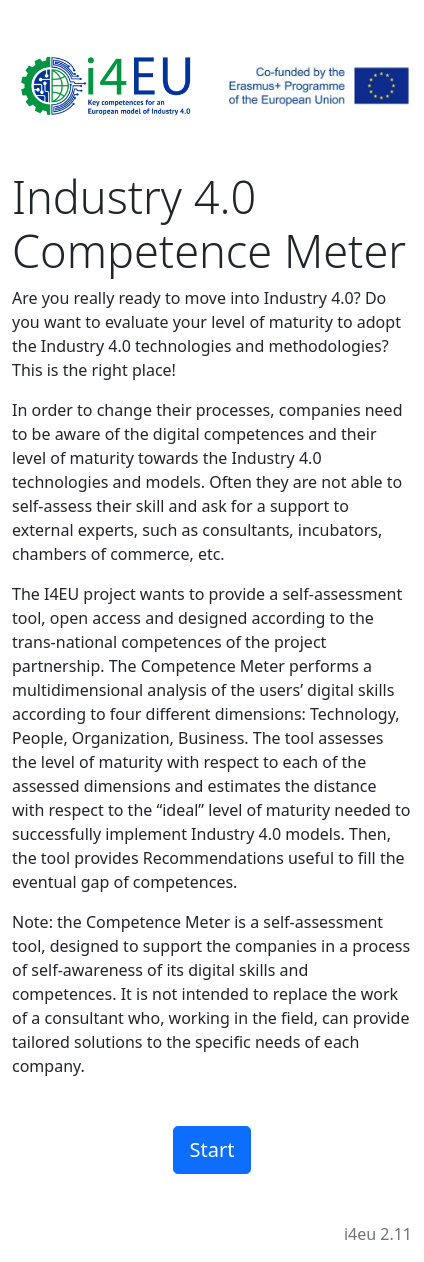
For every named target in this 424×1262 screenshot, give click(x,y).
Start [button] (212, 1149)
